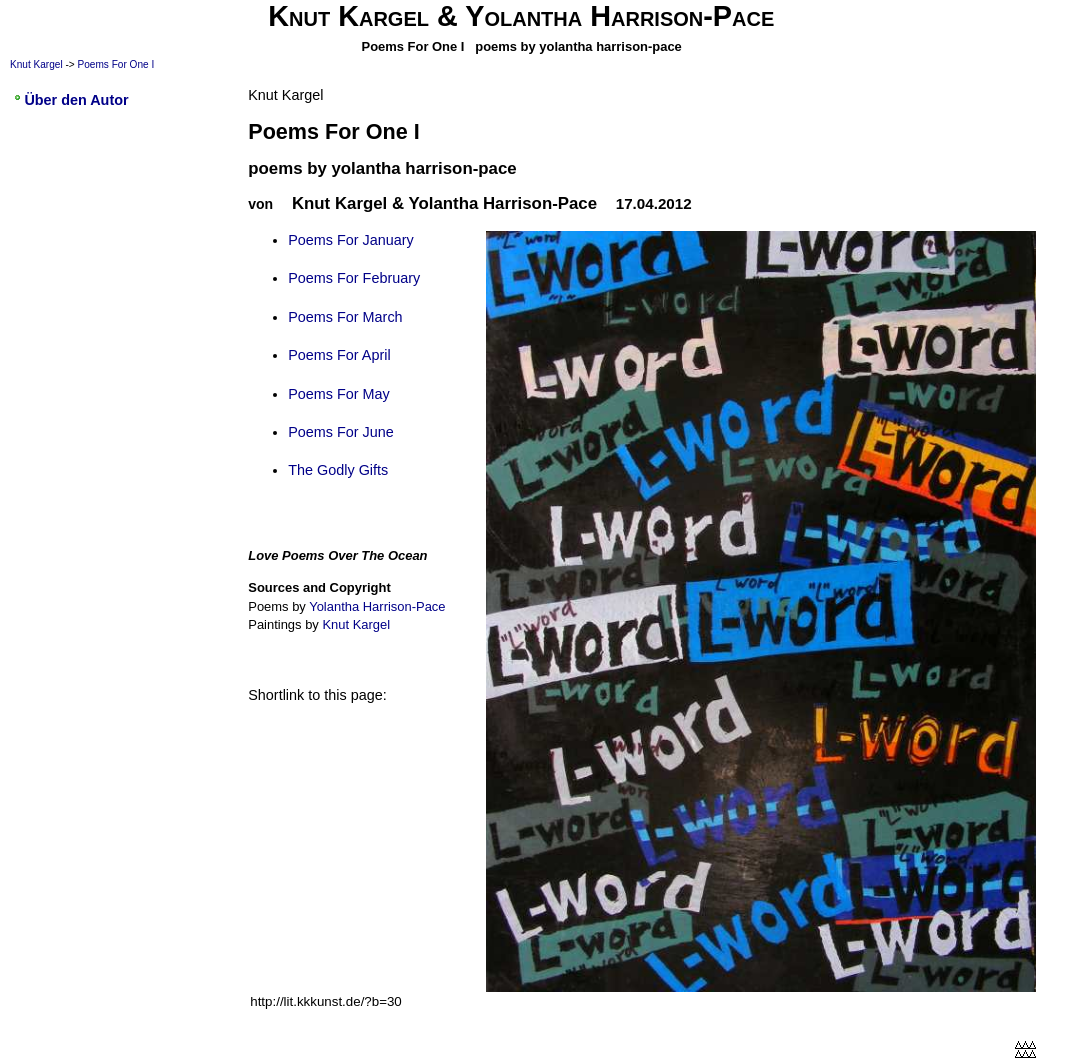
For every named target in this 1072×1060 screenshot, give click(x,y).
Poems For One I (116, 64)
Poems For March (345, 317)
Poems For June (341, 432)
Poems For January (351, 240)
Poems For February (354, 278)
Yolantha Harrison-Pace (377, 606)
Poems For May (339, 394)
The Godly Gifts (338, 470)
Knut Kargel (36, 64)
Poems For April (339, 355)
